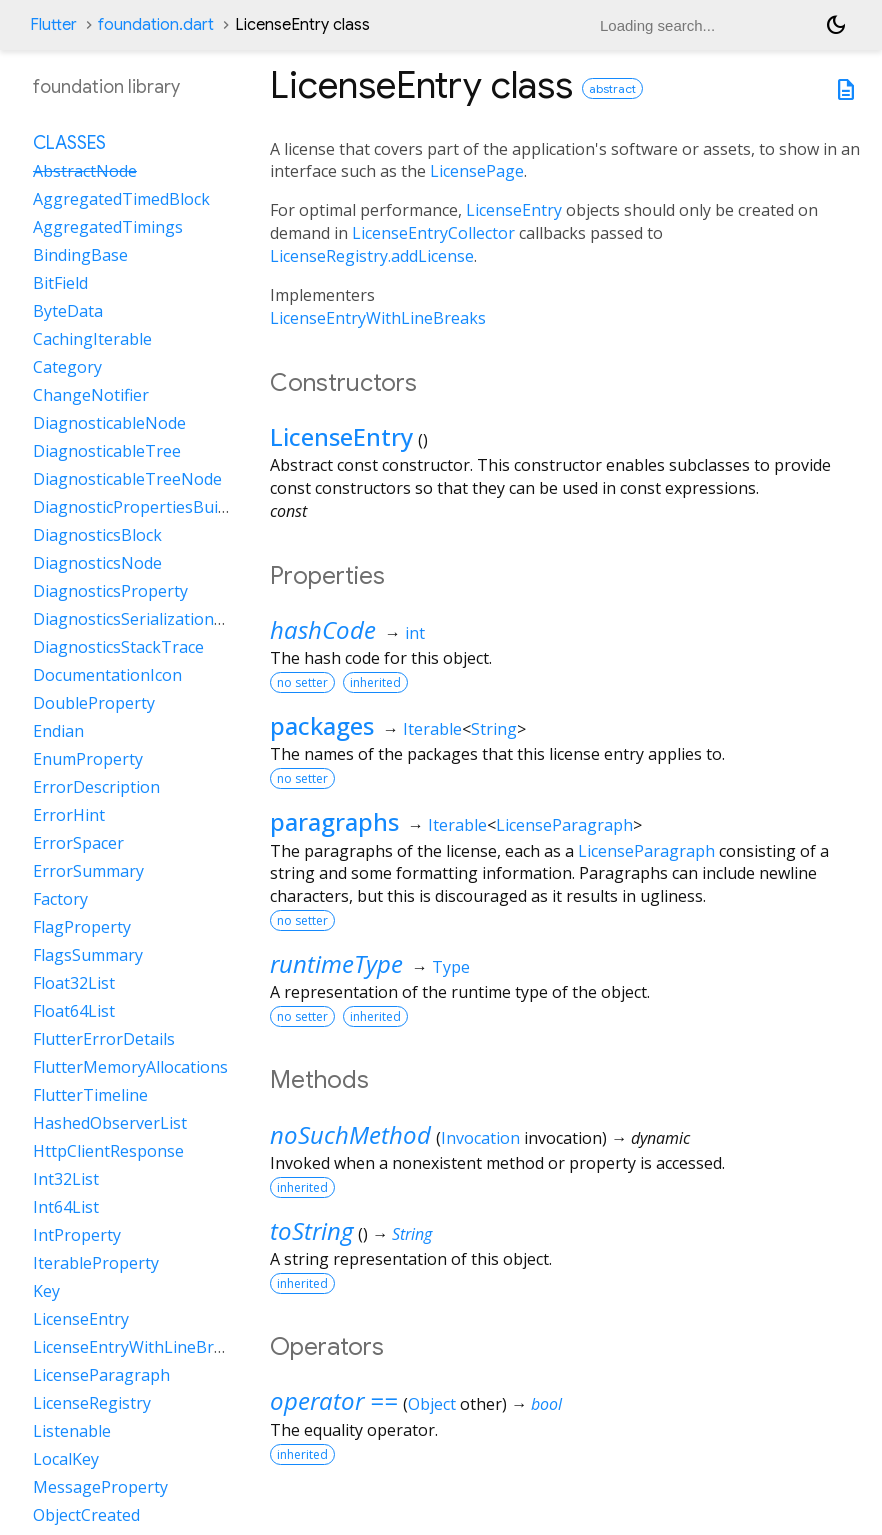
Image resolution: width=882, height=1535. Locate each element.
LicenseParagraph (564, 825)
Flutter (53, 25)
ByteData (68, 311)
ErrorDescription (96, 787)
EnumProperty (88, 759)
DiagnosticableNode (109, 423)
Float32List (74, 983)
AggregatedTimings (108, 227)
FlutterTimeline (90, 1095)
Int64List (66, 1207)
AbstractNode (85, 171)
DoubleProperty (94, 703)
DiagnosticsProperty (110, 591)
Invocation (480, 1138)
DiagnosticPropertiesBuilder (140, 507)
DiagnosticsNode (97, 563)
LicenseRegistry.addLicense (372, 256)
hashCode (323, 629)
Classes (69, 143)
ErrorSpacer (78, 843)
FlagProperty (82, 927)
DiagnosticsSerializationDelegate (157, 619)
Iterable (432, 729)
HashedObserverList (110, 1123)
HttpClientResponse (108, 1151)
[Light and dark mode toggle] (836, 25)
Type (451, 967)
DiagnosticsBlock (97, 535)
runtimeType (336, 963)
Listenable (72, 1431)
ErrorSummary (88, 871)
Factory (60, 899)
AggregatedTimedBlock (121, 199)
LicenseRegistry (92, 1403)
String (494, 729)
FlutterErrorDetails (104, 1039)
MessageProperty (100, 1487)
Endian (58, 731)
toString (311, 1230)
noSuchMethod (350, 1134)
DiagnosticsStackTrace (118, 647)
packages (322, 725)
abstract (612, 88)
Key (46, 1291)
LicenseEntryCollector (433, 233)
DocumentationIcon (107, 675)
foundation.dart (156, 25)
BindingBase (80, 255)
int (415, 633)
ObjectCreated (86, 1515)
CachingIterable (92, 339)
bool (546, 1404)
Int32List (66, 1179)
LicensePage (477, 171)
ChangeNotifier (91, 395)
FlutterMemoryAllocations (130, 1067)
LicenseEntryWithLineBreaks (378, 318)
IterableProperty (96, 1263)
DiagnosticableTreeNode (127, 479)
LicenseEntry (514, 210)
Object (432, 1404)
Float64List (74, 1011)
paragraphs (334, 821)
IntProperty (77, 1235)
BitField (60, 283)
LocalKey (66, 1459)
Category (67, 367)
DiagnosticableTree (107, 451)
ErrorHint (69, 815)
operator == (334, 1400)
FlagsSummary (88, 955)
